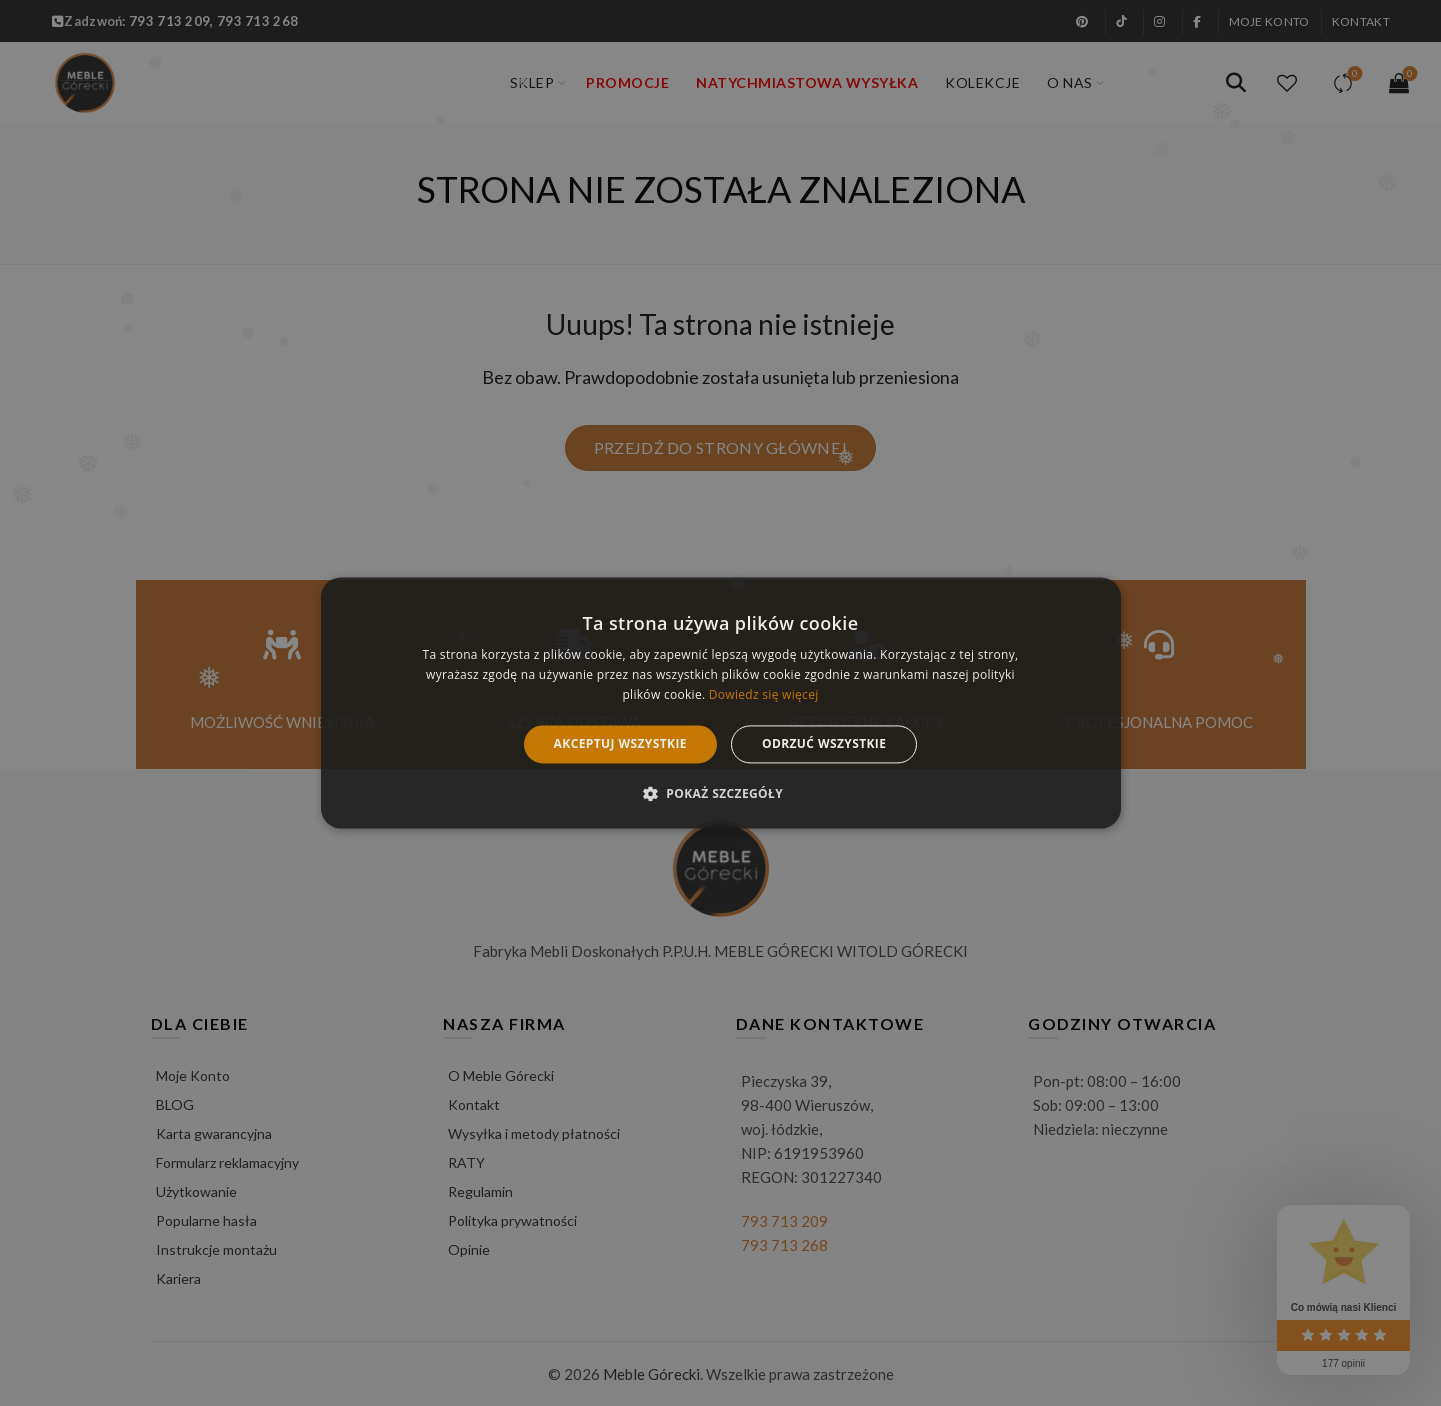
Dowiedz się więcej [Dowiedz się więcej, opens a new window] (764, 694)
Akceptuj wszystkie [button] (620, 743)
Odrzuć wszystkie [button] (824, 743)
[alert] (720, 703)
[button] (720, 794)
